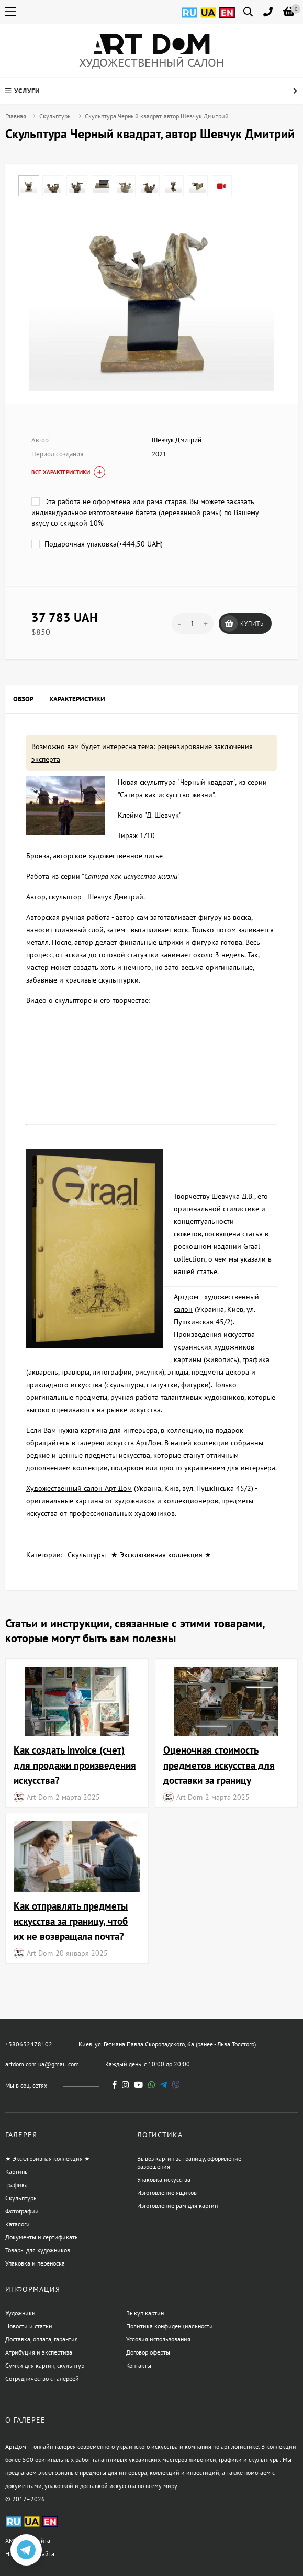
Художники (20, 2313)
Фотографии (22, 2211)
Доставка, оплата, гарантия (41, 2339)
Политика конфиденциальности (169, 2326)
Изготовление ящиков (167, 2192)
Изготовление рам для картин (177, 2206)
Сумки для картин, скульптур (44, 2365)
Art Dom (40, 1797)
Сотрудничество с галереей (42, 2378)
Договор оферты (148, 2352)
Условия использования (158, 2339)
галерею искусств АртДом (119, 1442)
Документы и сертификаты (42, 2237)
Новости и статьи (28, 2326)
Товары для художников (37, 2250)
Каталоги (17, 2224)
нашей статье (195, 1271)
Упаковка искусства (163, 2179)
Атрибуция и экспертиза (38, 2352)
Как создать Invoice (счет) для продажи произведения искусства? (75, 1765)
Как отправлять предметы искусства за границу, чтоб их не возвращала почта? (71, 1921)
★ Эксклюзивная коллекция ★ (161, 1554)
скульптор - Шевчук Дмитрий (96, 896)
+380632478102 (28, 2044)
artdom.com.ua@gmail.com (42, 2064)
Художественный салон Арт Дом (79, 1488)
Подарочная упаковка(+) (97, 544)
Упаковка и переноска (35, 2263)
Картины (17, 2172)
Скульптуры (55, 116)
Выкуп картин (145, 2313)
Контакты (138, 2365)
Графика (16, 2185)
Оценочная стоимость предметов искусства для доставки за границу (219, 1765)
